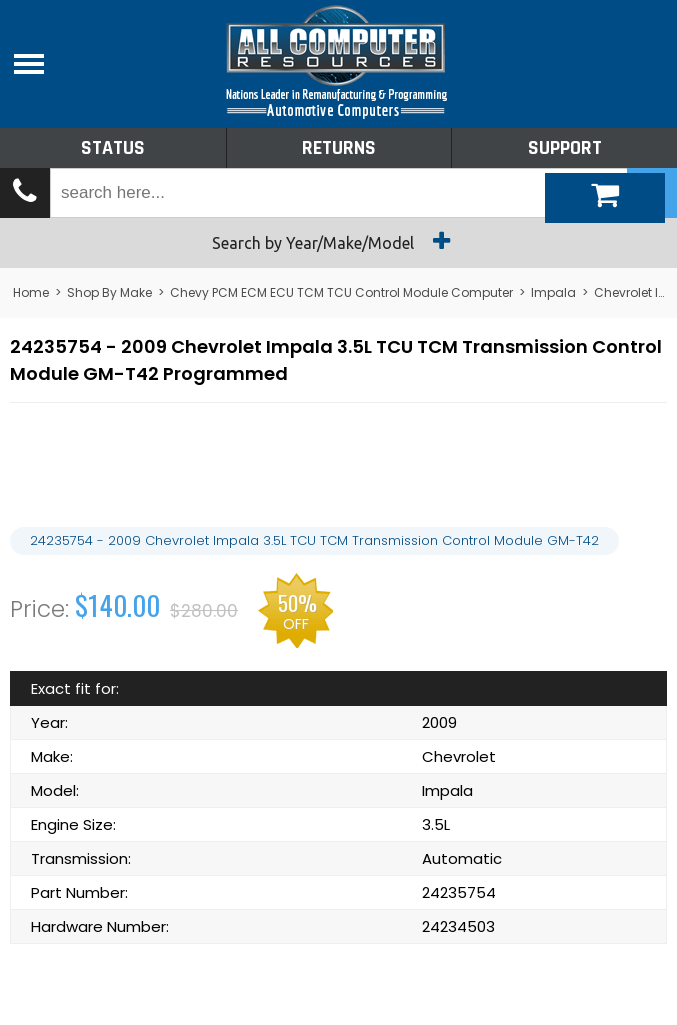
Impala (553, 292)
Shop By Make (109, 292)
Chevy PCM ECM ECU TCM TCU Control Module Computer (341, 292)
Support (565, 148)
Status (113, 148)
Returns (339, 148)
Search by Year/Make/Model (338, 241)
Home (31, 292)
